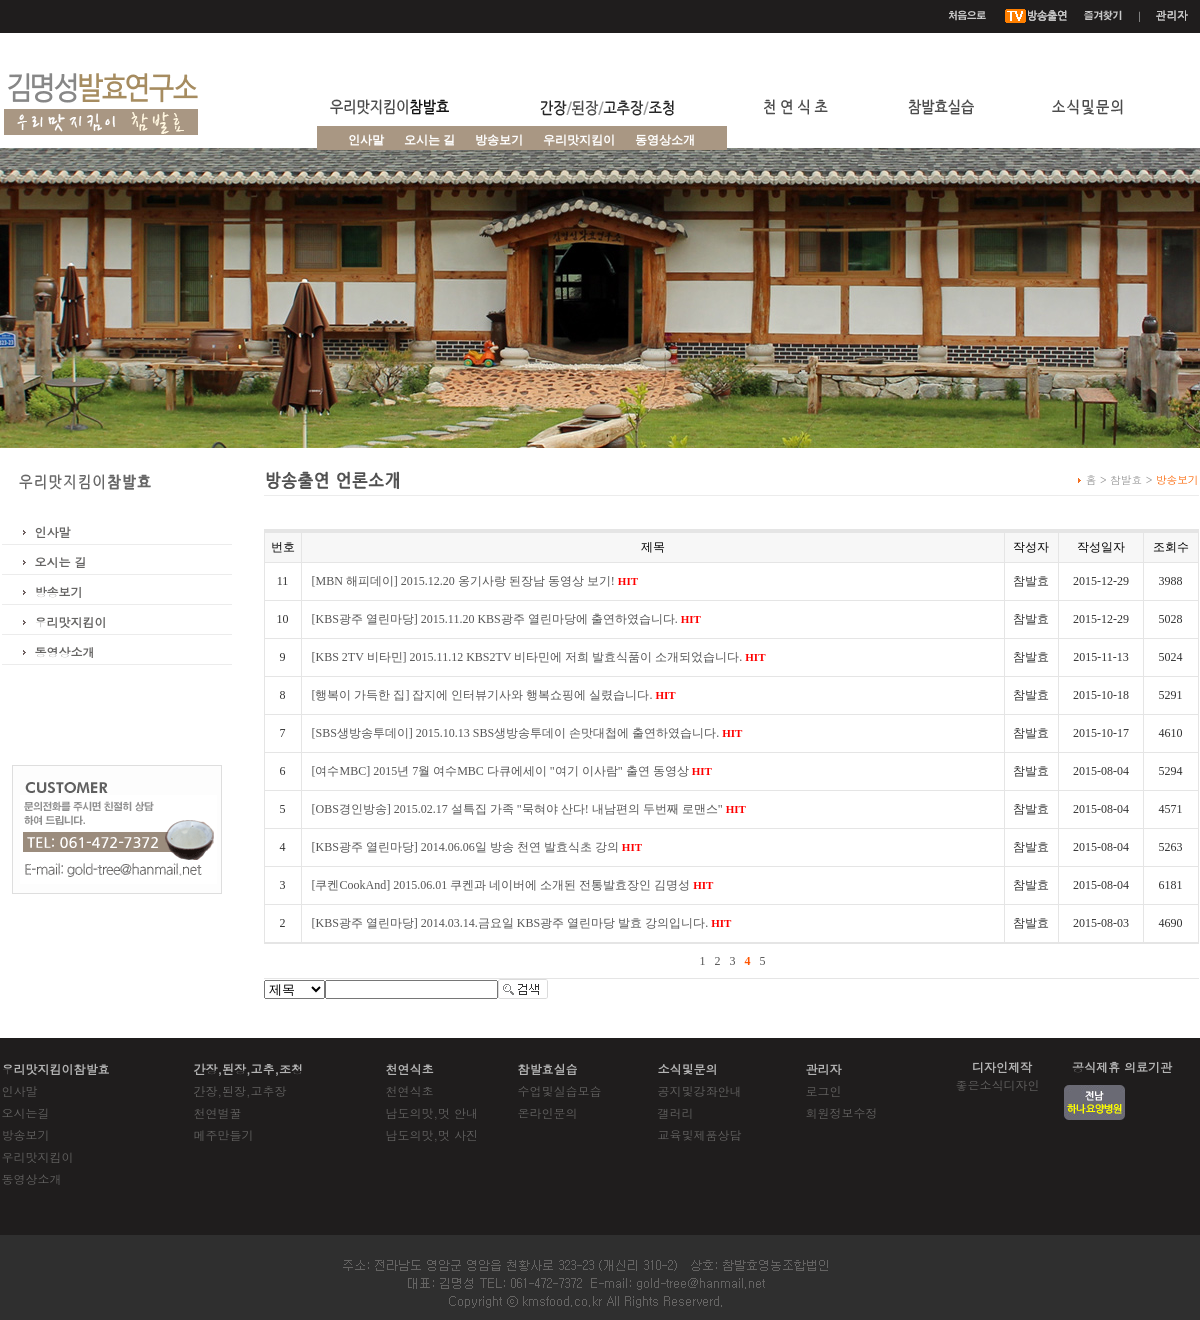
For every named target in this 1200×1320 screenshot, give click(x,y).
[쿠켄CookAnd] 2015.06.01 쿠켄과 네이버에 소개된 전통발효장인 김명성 (513, 885)
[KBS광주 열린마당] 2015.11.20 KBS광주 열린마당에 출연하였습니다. (506, 619)
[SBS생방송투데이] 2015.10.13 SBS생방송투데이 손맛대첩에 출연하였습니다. (527, 733)
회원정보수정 (842, 1112)
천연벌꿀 (218, 1112)
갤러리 (676, 1112)
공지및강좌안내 (700, 1090)
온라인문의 (548, 1112)
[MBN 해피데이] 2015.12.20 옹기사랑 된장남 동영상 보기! (475, 581)
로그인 (824, 1090)
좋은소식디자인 (998, 1084)
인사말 (366, 140)
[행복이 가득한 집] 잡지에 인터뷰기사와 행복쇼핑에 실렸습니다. (494, 695)
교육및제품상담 (700, 1134)
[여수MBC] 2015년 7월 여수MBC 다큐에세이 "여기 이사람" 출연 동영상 (512, 771)
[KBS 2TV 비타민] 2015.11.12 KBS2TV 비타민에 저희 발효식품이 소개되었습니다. (539, 657)
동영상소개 (665, 140)
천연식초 (410, 1090)
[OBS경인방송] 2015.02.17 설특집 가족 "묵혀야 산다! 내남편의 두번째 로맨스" (529, 809)
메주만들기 (224, 1134)
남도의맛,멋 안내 (432, 1112)
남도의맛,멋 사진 (432, 1134)
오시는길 (26, 1112)
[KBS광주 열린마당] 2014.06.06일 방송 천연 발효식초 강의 (477, 847)
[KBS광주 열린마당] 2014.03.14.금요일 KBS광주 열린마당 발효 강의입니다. (522, 923)
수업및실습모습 (560, 1090)
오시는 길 (429, 140)
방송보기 (59, 591)
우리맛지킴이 (579, 140)
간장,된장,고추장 (240, 1090)
